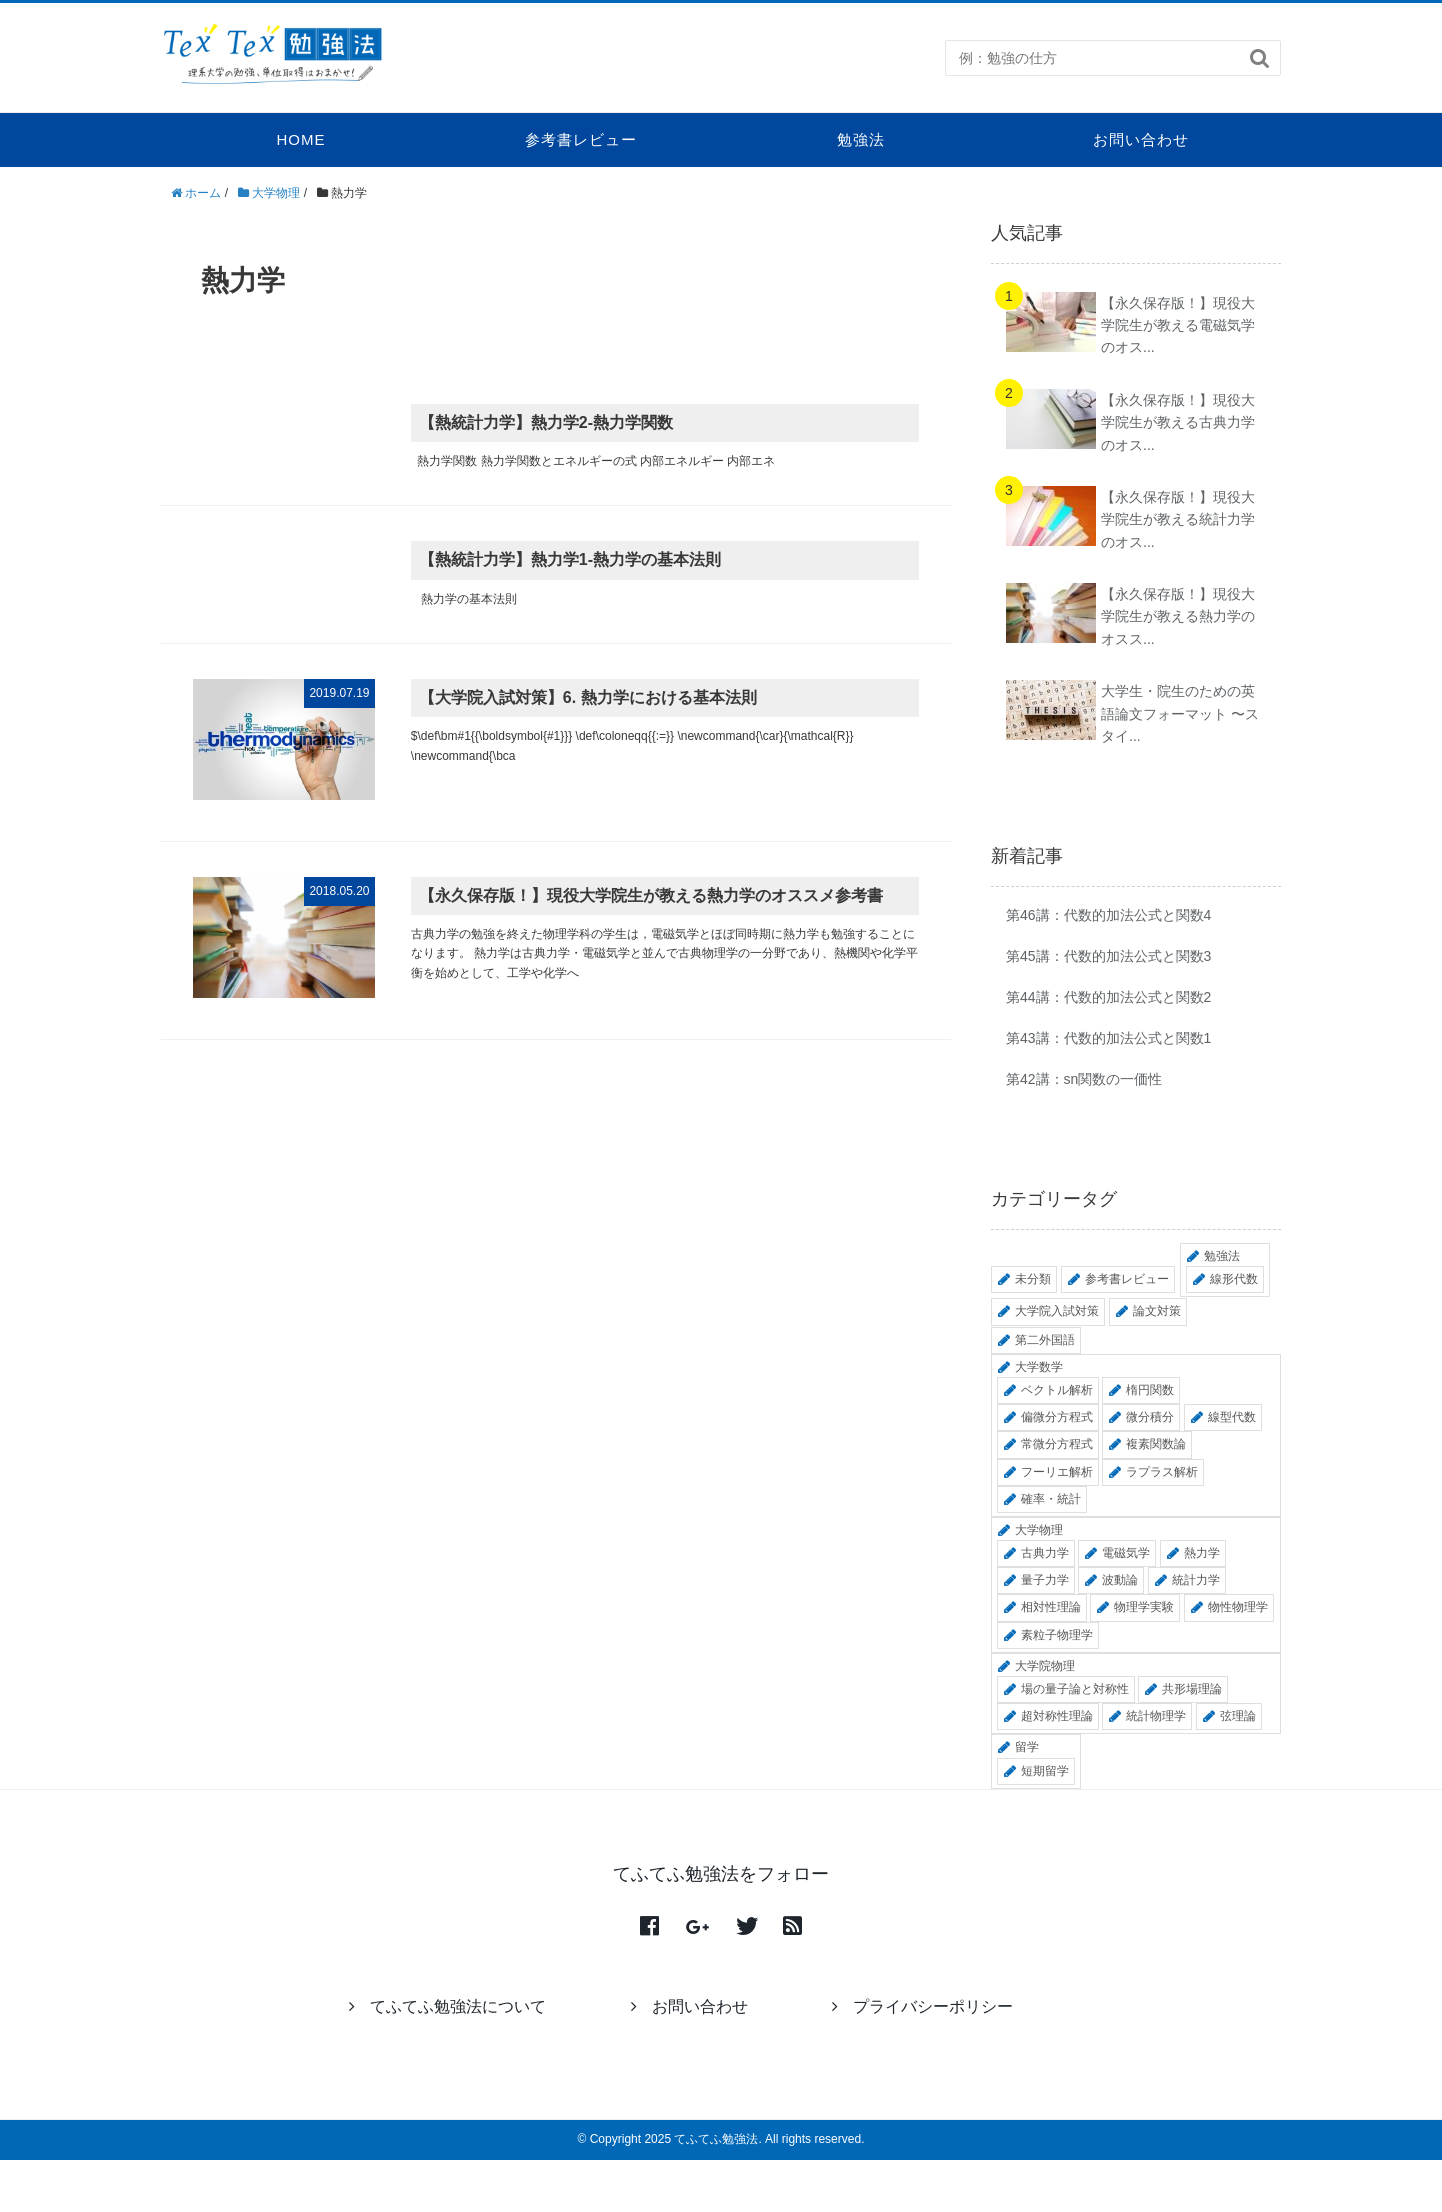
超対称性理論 (1057, 1716)
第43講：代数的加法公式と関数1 (1108, 1038)
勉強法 (861, 139)
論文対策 (1157, 1311)
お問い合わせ (1141, 139)
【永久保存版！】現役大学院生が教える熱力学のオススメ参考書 (651, 895)
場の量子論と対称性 (1075, 1689)
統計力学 (1196, 1580)
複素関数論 (1156, 1444)
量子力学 (1045, 1580)
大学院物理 (1045, 1666)
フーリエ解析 (1057, 1472)
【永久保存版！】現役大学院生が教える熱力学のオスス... (1178, 616)
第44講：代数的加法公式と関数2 (1108, 997)
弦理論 (1238, 1716)
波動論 (1120, 1580)
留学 (1027, 1747)
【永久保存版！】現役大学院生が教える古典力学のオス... (1178, 422)
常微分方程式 (1057, 1444)
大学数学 (1039, 1367)
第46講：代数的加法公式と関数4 (1108, 915)
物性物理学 (1238, 1607)
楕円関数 (1150, 1390)
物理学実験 (1144, 1607)
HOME (301, 139)
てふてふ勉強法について (447, 2006)
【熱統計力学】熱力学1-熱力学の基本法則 (570, 559)
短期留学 (1045, 1771)
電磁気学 (1126, 1553)
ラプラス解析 (1162, 1472)
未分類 (1033, 1279)
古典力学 (1045, 1553)
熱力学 (1202, 1553)
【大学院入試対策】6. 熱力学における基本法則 (588, 697)
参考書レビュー (581, 139)
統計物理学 (1156, 1716)
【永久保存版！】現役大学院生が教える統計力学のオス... (1178, 519)
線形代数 (1234, 1279)
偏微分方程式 (1057, 1417)
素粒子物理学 (1057, 1635)
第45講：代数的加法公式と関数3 (1108, 956)
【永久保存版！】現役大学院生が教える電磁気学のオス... (1178, 325)
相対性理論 (1051, 1607)
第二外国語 (1045, 1340)
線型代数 (1232, 1417)
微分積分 (1150, 1417)
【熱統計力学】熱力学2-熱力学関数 (546, 422)
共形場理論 (1192, 1689)
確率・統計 (1051, 1499)
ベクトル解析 (1057, 1390)
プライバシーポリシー (922, 2006)
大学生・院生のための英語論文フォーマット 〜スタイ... (1180, 713)
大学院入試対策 (1057, 1311)
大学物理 (1039, 1530)
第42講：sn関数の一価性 (1084, 1079)
